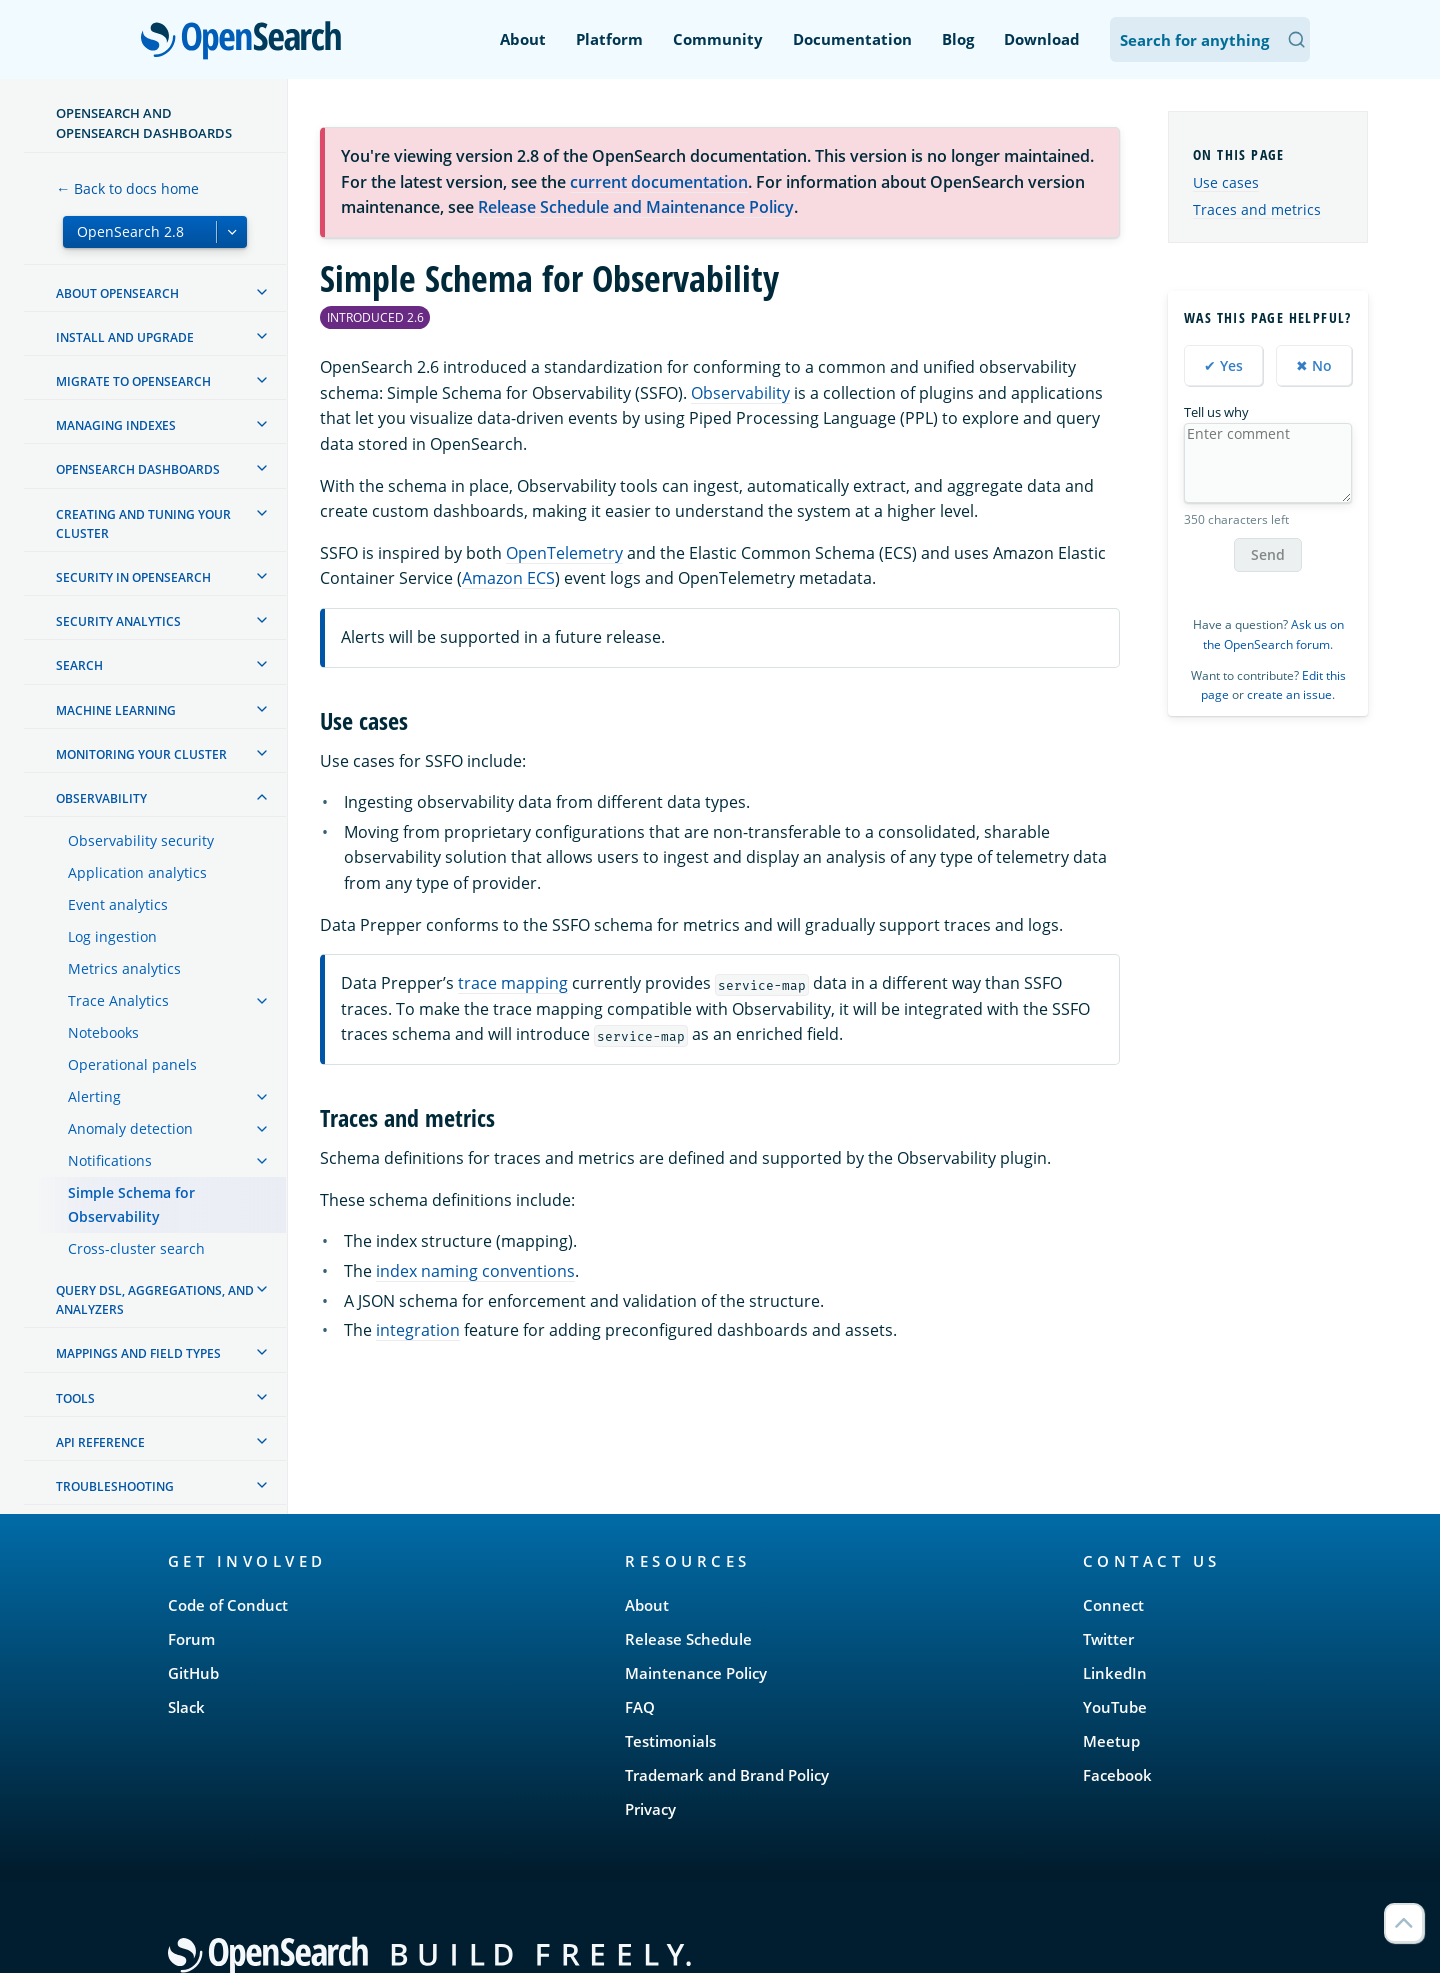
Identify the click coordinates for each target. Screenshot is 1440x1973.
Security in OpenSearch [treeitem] (133, 577)
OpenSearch (246, 42)
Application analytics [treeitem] (137, 872)
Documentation (852, 39)
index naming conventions (475, 1271)
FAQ (640, 1707)
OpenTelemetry (564, 553)
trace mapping (513, 983)
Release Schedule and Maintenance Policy (636, 207)
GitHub (193, 1673)
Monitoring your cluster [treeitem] (141, 754)
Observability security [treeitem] (141, 840)
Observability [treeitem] (101, 798)
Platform (609, 39)
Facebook (1117, 1775)
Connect (1113, 1605)
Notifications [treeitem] (110, 1160)
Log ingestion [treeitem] (112, 936)
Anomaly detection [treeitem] (130, 1128)
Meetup (1111, 1741)
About (523, 39)
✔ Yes (1223, 365)
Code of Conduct (228, 1605)
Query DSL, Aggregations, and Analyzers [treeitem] (155, 1300)
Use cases (1226, 182)
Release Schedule (688, 1639)
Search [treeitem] (79, 665)
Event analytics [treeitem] (118, 904)
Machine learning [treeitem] (116, 710)
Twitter (1108, 1639)
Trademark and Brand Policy (727, 1775)
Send (1268, 554)
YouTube (1115, 1707)
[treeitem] (262, 292)
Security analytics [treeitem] (118, 621)
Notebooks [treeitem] (103, 1032)
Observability (740, 393)
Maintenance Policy (696, 1673)
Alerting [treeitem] (94, 1096)
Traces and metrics (1257, 209)
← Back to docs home (127, 188)
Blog (958, 39)
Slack (186, 1707)
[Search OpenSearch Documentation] (1210, 39)
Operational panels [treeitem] (132, 1064)
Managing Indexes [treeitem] (116, 425)
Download (1042, 39)
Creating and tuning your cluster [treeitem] (143, 524)
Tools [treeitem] (75, 1398)
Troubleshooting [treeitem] (115, 1486)
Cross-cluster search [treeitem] (136, 1248)
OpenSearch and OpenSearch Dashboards (144, 123)
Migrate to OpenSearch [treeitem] (133, 381)
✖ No (1314, 365)
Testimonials (670, 1741)
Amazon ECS (508, 578)
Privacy (650, 1809)
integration (418, 1330)
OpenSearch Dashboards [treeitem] (138, 469)
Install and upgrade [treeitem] (125, 337)
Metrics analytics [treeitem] (124, 968)
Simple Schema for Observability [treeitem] (131, 1204)
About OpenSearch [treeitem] (117, 293)
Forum (191, 1639)
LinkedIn (1115, 1673)
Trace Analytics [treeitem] (118, 1000)
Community (718, 39)
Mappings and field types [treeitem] (138, 1353)
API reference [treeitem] (100, 1442)
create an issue (1289, 694)
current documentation (659, 182)
